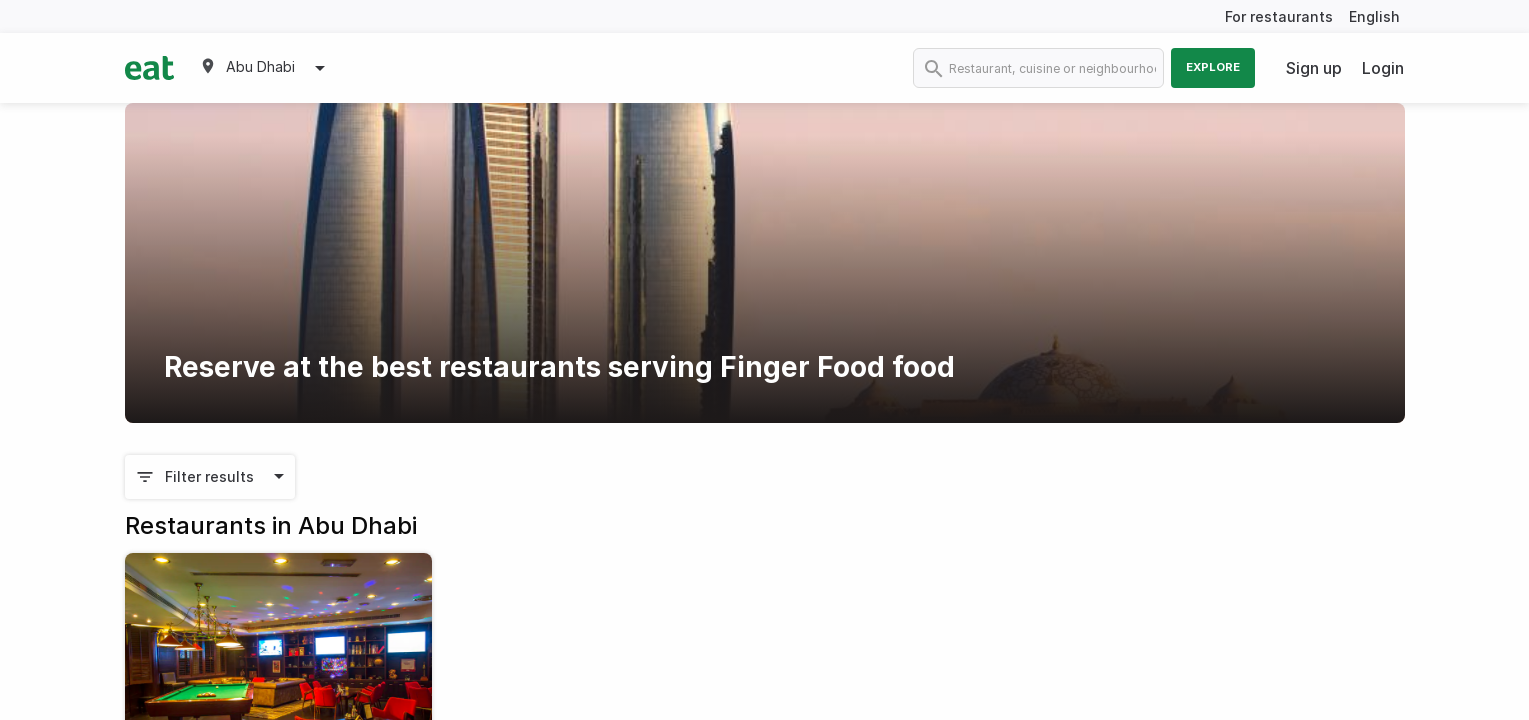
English (1374, 16)
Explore (1213, 67)
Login (1383, 68)
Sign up (1314, 68)
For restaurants (1279, 16)
